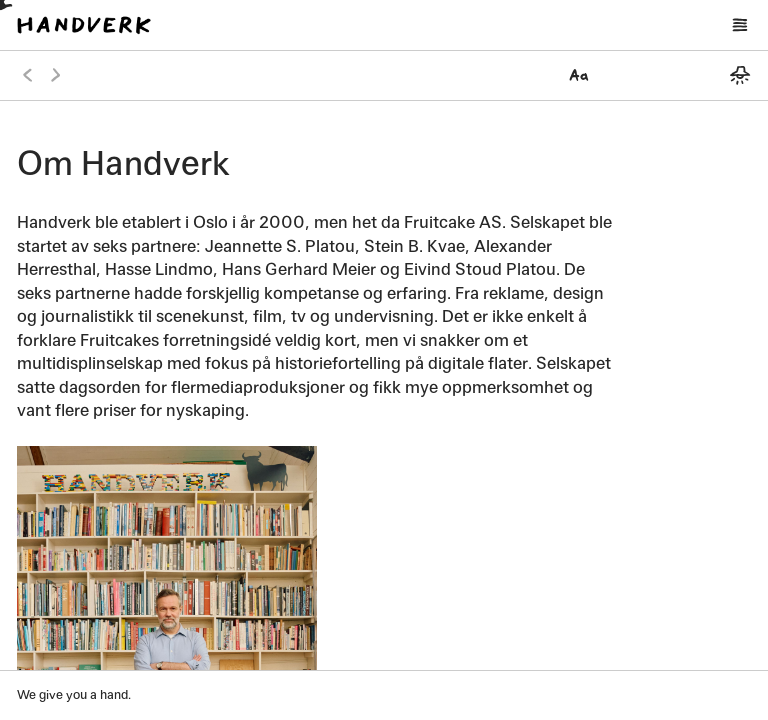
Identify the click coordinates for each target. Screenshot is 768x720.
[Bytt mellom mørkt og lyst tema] (740, 75)
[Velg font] (579, 75)
